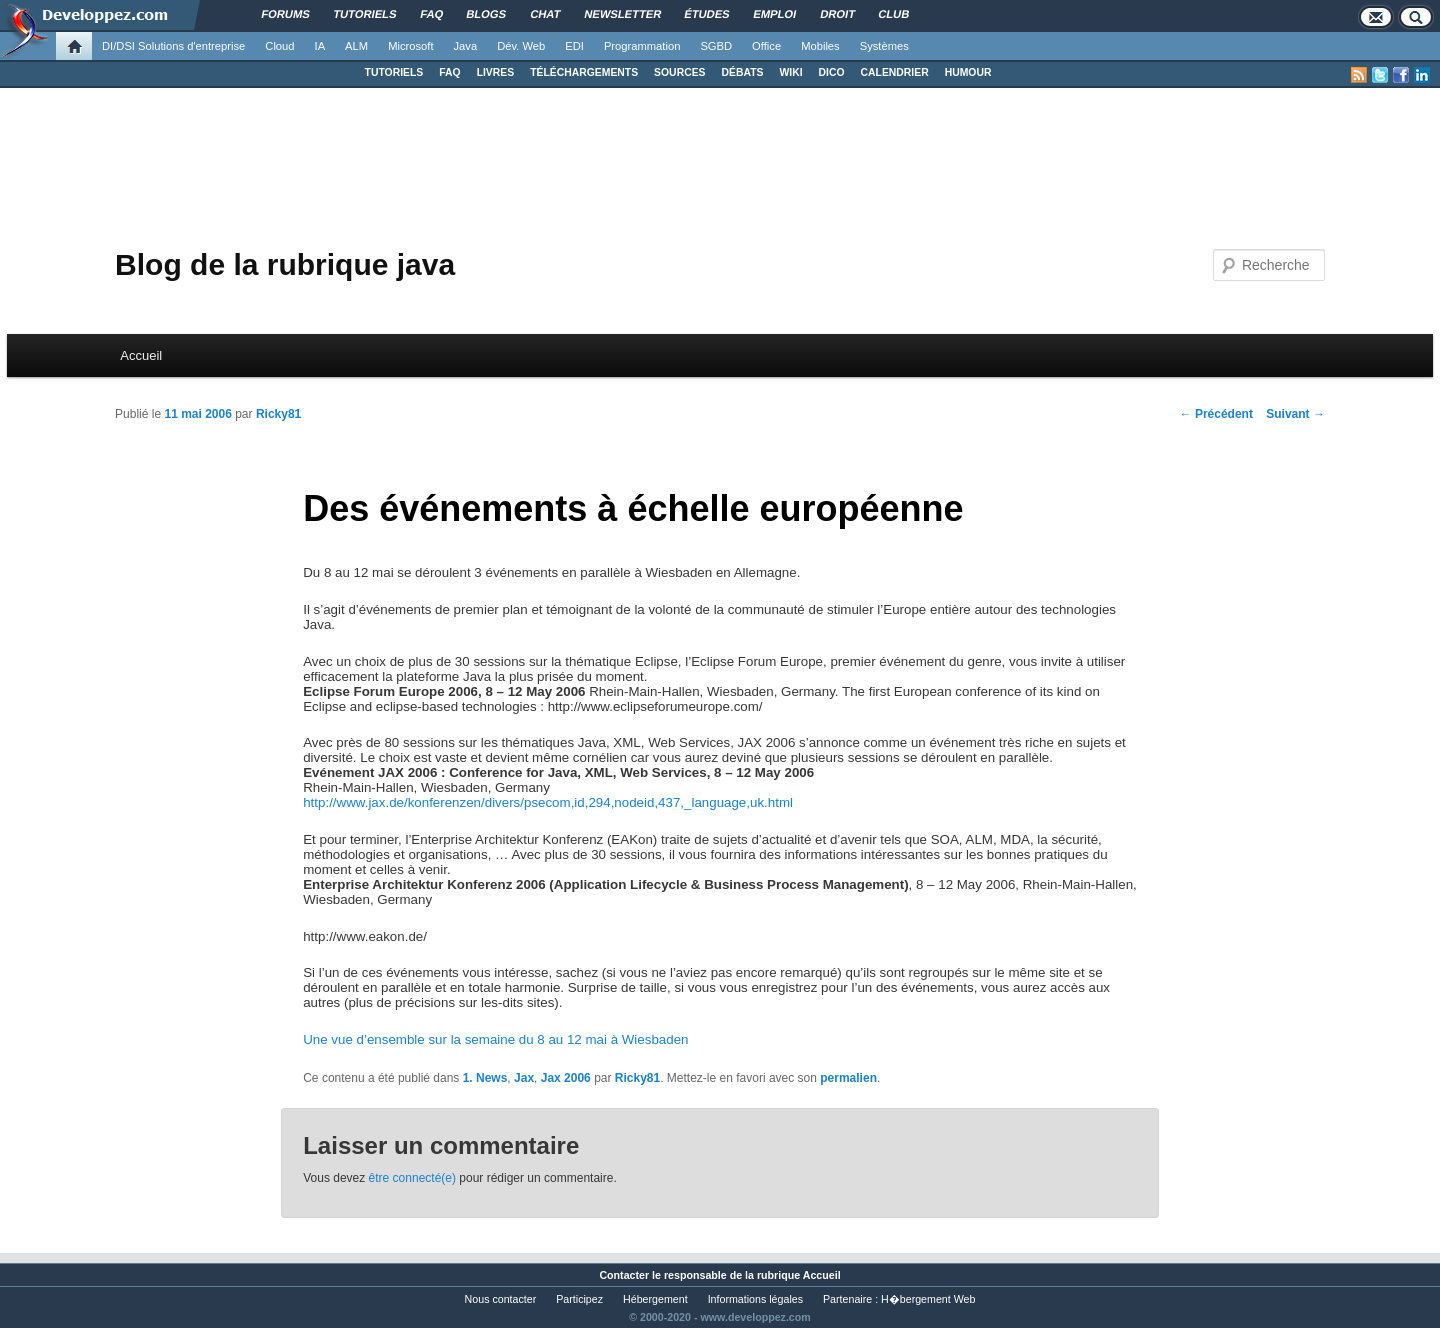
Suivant (1295, 414)
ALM (356, 46)
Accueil (141, 355)
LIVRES (496, 72)
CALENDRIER (895, 72)
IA (320, 46)
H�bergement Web (928, 1299)
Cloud (279, 46)
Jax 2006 (566, 1078)
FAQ (449, 72)
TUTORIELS (394, 72)
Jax (524, 1078)
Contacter (624, 1275)
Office (766, 46)
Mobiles (820, 46)
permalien (848, 1078)
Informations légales (755, 1299)
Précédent (1216, 414)
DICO (832, 72)
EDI (574, 46)
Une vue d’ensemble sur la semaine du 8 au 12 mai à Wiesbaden (495, 1039)
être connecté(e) (412, 1178)
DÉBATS (743, 72)
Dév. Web (521, 46)
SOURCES (679, 72)
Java (466, 46)
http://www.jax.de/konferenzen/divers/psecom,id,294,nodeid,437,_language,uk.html (548, 802)
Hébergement (655, 1299)
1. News (485, 1078)
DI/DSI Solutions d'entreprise (173, 46)
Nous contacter (501, 1299)
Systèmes (884, 46)
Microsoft (410, 46)
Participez (579, 1299)
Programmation (642, 46)
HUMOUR (968, 72)
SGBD (716, 46)
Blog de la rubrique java (285, 264)
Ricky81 (278, 414)
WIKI (790, 72)
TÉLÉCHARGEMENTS (584, 72)
